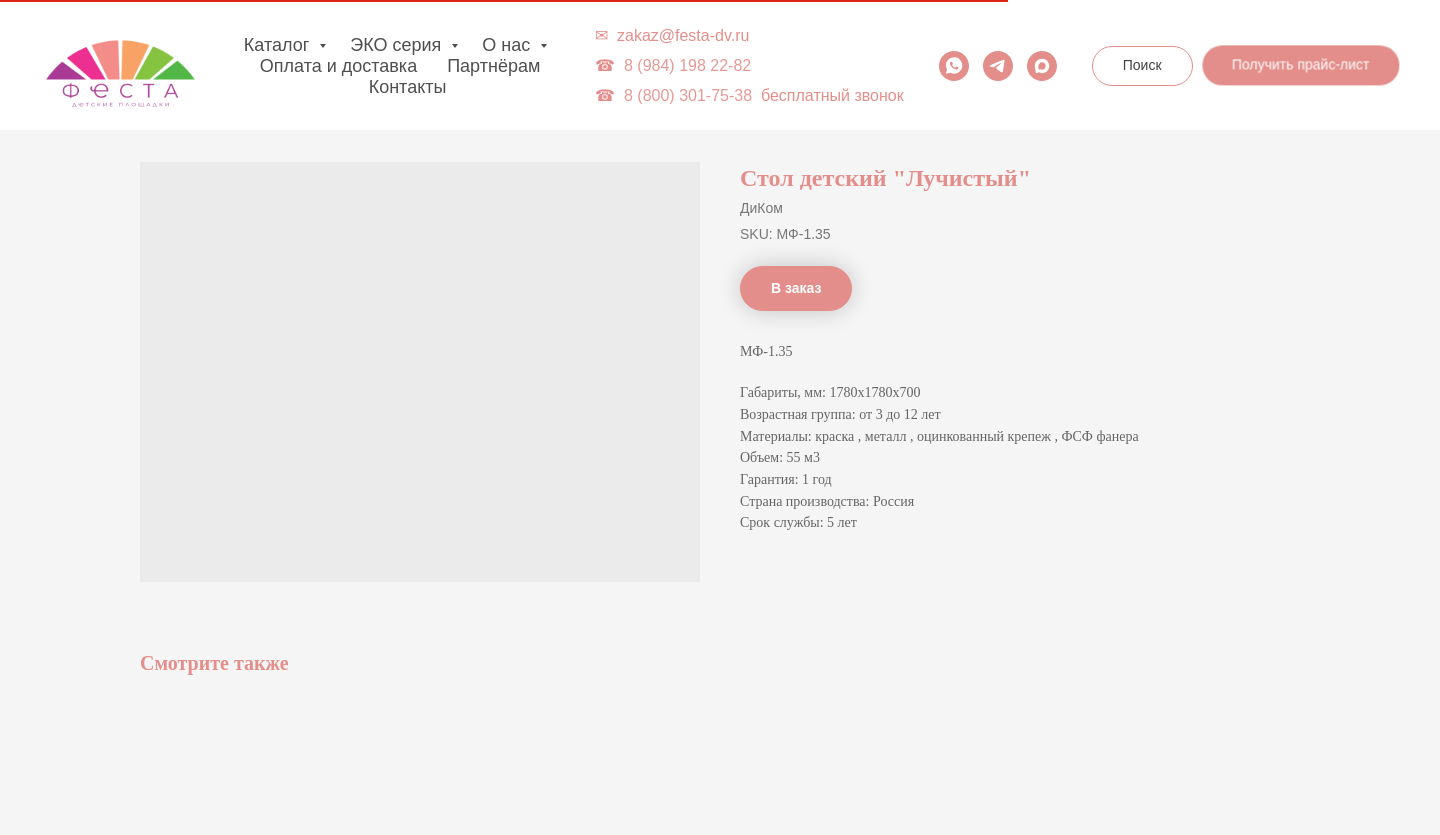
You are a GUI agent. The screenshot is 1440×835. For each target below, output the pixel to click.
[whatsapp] (954, 66)
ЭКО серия (398, 45)
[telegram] (998, 66)
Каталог (279, 45)
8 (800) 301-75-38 (688, 95)
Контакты (408, 87)
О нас (508, 45)
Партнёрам (493, 66)
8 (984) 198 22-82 (687, 65)
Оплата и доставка (338, 66)
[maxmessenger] (1042, 66)
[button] (1302, 64)
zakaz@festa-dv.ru (683, 35)
